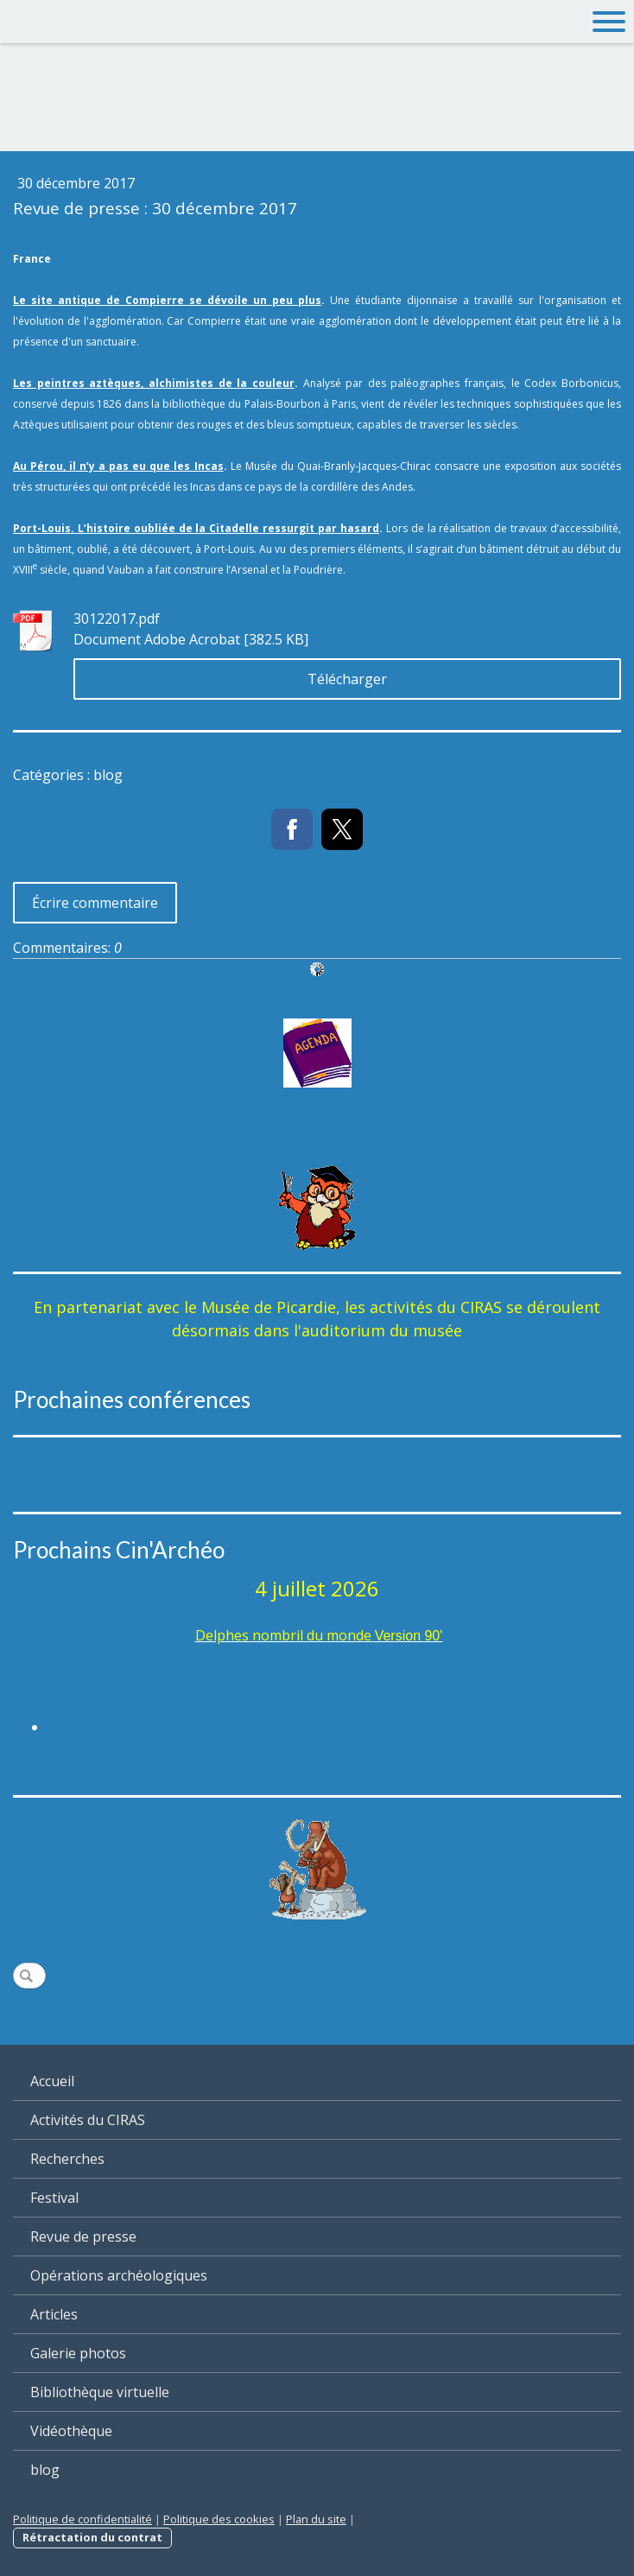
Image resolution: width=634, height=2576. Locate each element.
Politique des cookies (219, 2519)
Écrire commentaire (95, 902)
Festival (54, 2197)
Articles (54, 2314)
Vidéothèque (71, 2430)
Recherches (67, 2158)
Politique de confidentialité (82, 2519)
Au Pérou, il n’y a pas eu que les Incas (118, 466)
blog (45, 2469)
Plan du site (316, 2519)
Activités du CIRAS (87, 2119)
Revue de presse (83, 2236)
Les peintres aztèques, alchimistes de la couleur (154, 383)
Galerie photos (78, 2353)
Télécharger (347, 678)
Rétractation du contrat (92, 2537)
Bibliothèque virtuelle (99, 2392)
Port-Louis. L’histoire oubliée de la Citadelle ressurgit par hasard (196, 528)
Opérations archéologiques (118, 2275)
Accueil (52, 2081)
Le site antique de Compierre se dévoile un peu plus (167, 300)
